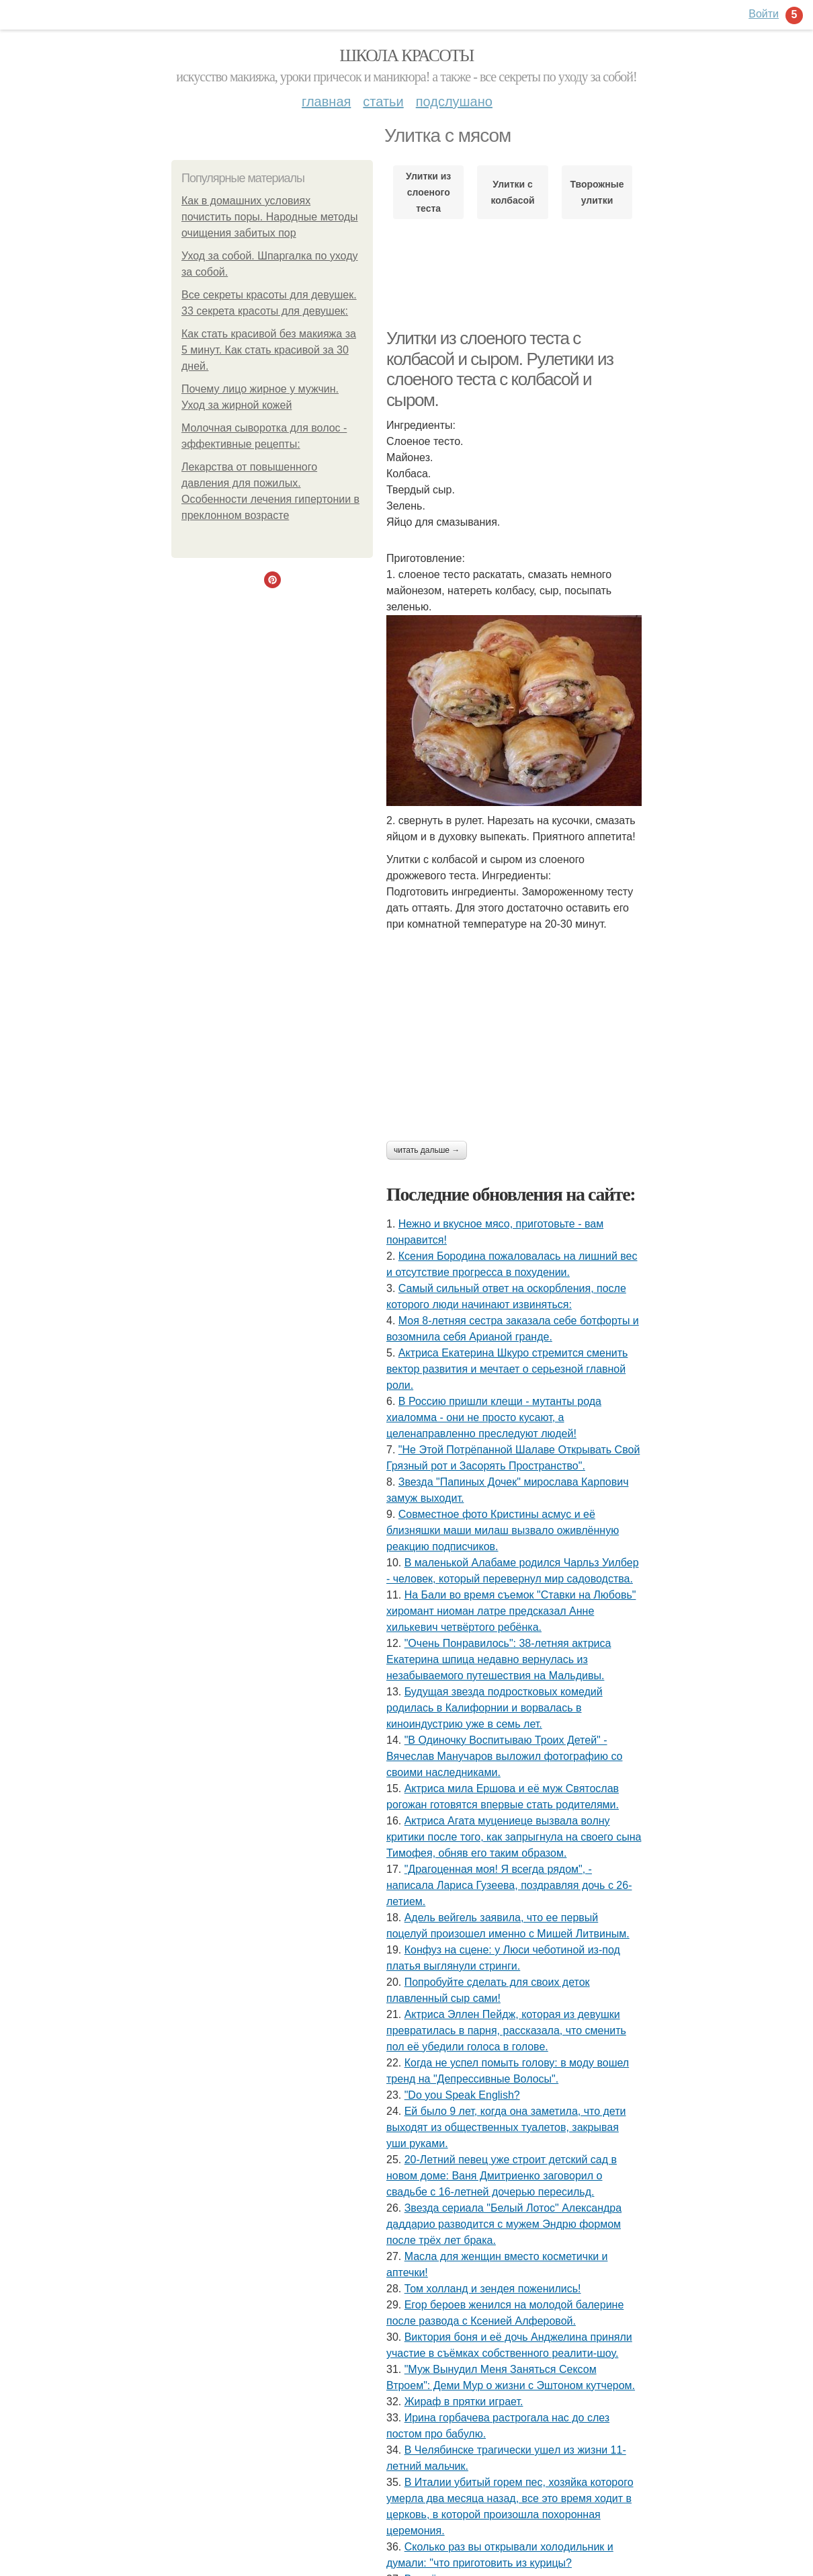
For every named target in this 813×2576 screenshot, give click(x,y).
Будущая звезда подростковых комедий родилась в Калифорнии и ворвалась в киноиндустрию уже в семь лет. (494, 1708)
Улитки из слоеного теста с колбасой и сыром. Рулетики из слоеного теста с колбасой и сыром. (499, 369)
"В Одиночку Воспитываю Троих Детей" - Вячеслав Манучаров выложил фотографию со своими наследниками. (504, 1756)
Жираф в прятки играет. (463, 2401)
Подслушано (454, 101)
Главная (326, 101)
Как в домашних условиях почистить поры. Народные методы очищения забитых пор (269, 217)
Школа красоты (406, 55)
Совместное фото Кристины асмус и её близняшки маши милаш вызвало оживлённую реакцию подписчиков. (502, 1530)
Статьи (383, 101)
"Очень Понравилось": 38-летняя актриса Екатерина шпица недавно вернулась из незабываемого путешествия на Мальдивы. (498, 1659)
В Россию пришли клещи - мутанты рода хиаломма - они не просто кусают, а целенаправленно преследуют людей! (493, 1417)
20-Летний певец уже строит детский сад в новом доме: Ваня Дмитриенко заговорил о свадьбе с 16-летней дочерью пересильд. (501, 2176)
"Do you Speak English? (462, 2095)
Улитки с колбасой (513, 192)
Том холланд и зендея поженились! (492, 2288)
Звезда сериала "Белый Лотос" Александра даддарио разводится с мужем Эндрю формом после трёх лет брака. (504, 2224)
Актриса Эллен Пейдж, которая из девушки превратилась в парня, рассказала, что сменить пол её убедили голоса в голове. (506, 2030)
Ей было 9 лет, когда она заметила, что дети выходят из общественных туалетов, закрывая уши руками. (506, 2127)
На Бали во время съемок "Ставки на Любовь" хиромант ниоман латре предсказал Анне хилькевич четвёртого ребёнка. (511, 1611)
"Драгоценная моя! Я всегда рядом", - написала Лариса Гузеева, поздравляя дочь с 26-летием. (509, 1885)
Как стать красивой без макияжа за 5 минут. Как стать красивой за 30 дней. (268, 350)
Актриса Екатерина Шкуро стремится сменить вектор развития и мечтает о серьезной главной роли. (507, 1369)
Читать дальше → (427, 1150)
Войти (763, 13)
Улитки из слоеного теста (428, 192)
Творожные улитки (597, 192)
